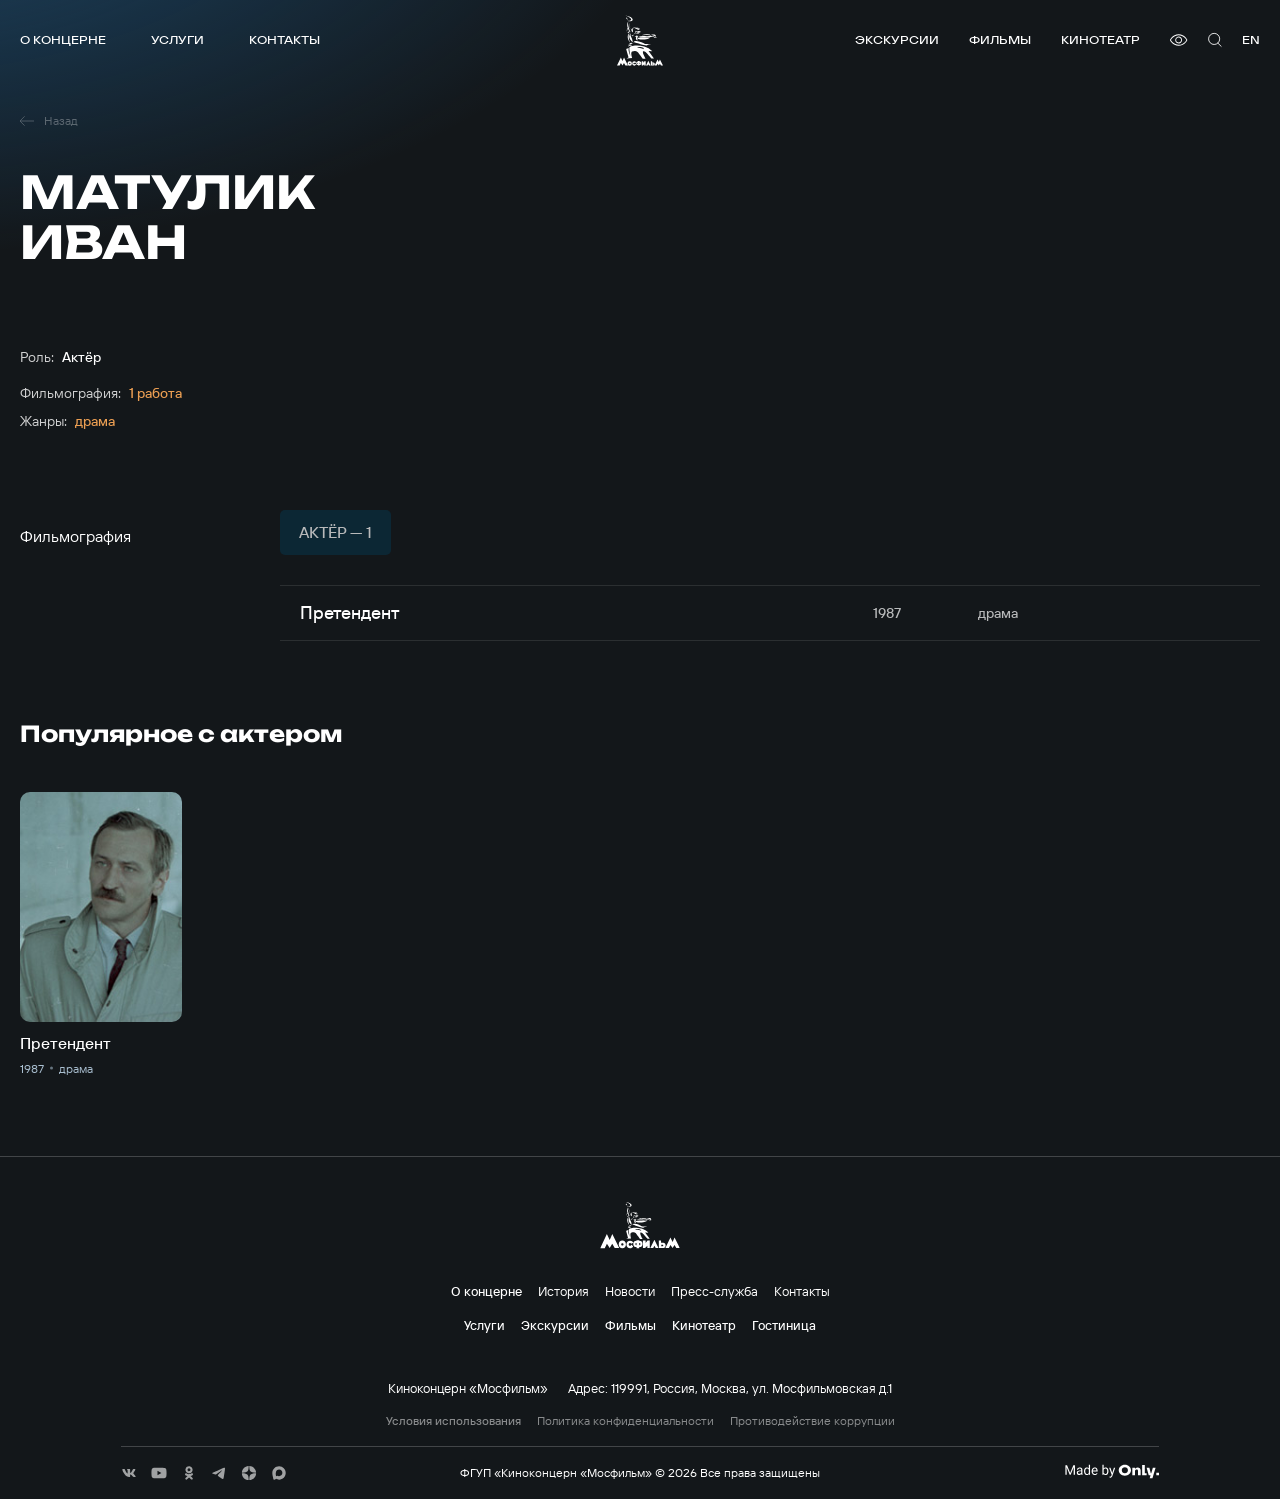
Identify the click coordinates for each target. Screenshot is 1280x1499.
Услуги (177, 39)
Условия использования (453, 1421)
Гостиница (784, 1325)
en (1251, 39)
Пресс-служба (714, 1291)
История (563, 1291)
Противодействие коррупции (812, 1421)
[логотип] (640, 40)
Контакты (284, 39)
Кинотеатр (1100, 39)
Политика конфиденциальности (625, 1421)
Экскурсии (897, 39)
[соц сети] (129, 1473)
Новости (630, 1291)
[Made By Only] (1111, 1471)
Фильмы (1000, 39)
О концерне (63, 39)
